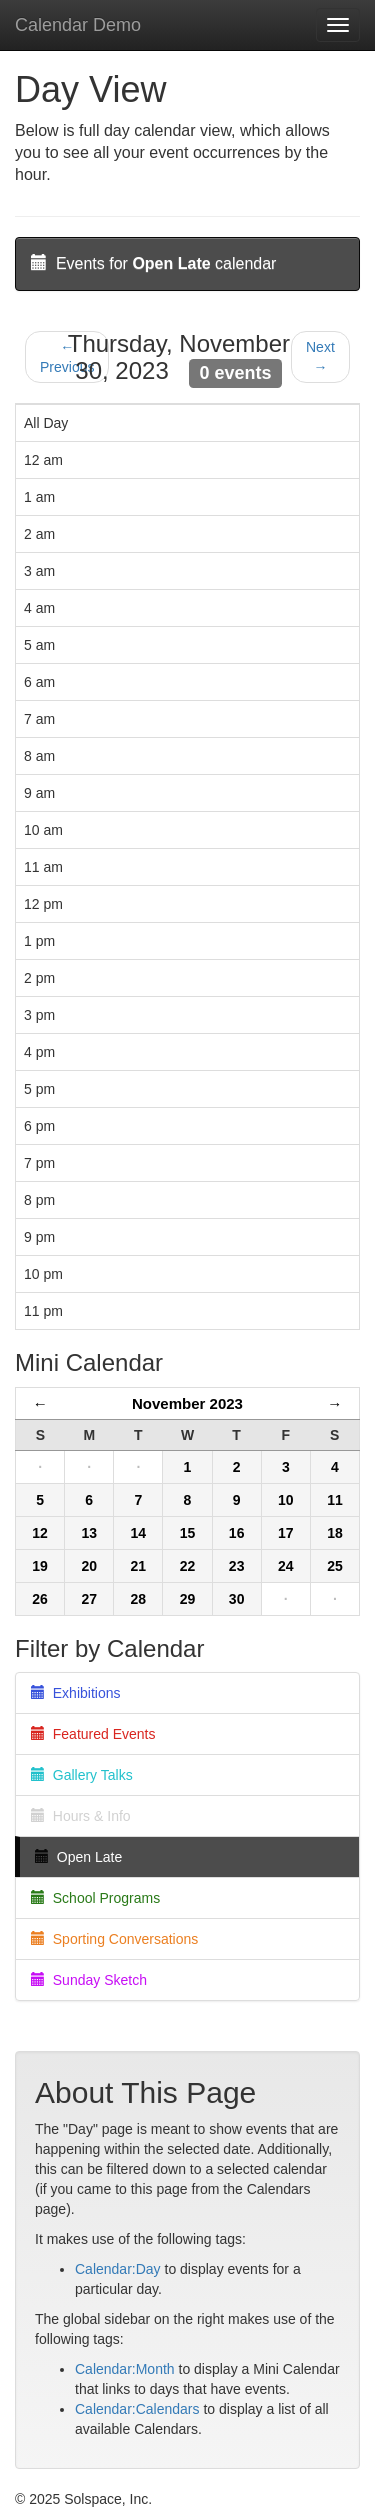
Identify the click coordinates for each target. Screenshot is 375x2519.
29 (188, 1599)
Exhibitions (75, 1693)
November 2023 (187, 1403)
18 (335, 1533)
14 (139, 1533)
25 (335, 1566)
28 (139, 1599)
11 (335, 1500)
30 (237, 1599)
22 (188, 1566)
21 (139, 1566)
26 (40, 1599)
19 (40, 1566)
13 (89, 1533)
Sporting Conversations (114, 1939)
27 (89, 1599)
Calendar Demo (78, 25)
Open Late (78, 1857)
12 (40, 1533)
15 (188, 1533)
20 (89, 1566)
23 (237, 1566)
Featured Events (93, 1734)
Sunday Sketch (89, 1980)
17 (286, 1533)
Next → (320, 357)
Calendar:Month (125, 2369)
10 (286, 1500)
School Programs (95, 1898)
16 (237, 1533)
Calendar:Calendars (137, 2409)
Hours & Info (81, 1816)
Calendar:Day (118, 2269)
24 (286, 1566)
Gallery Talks (82, 1775)
